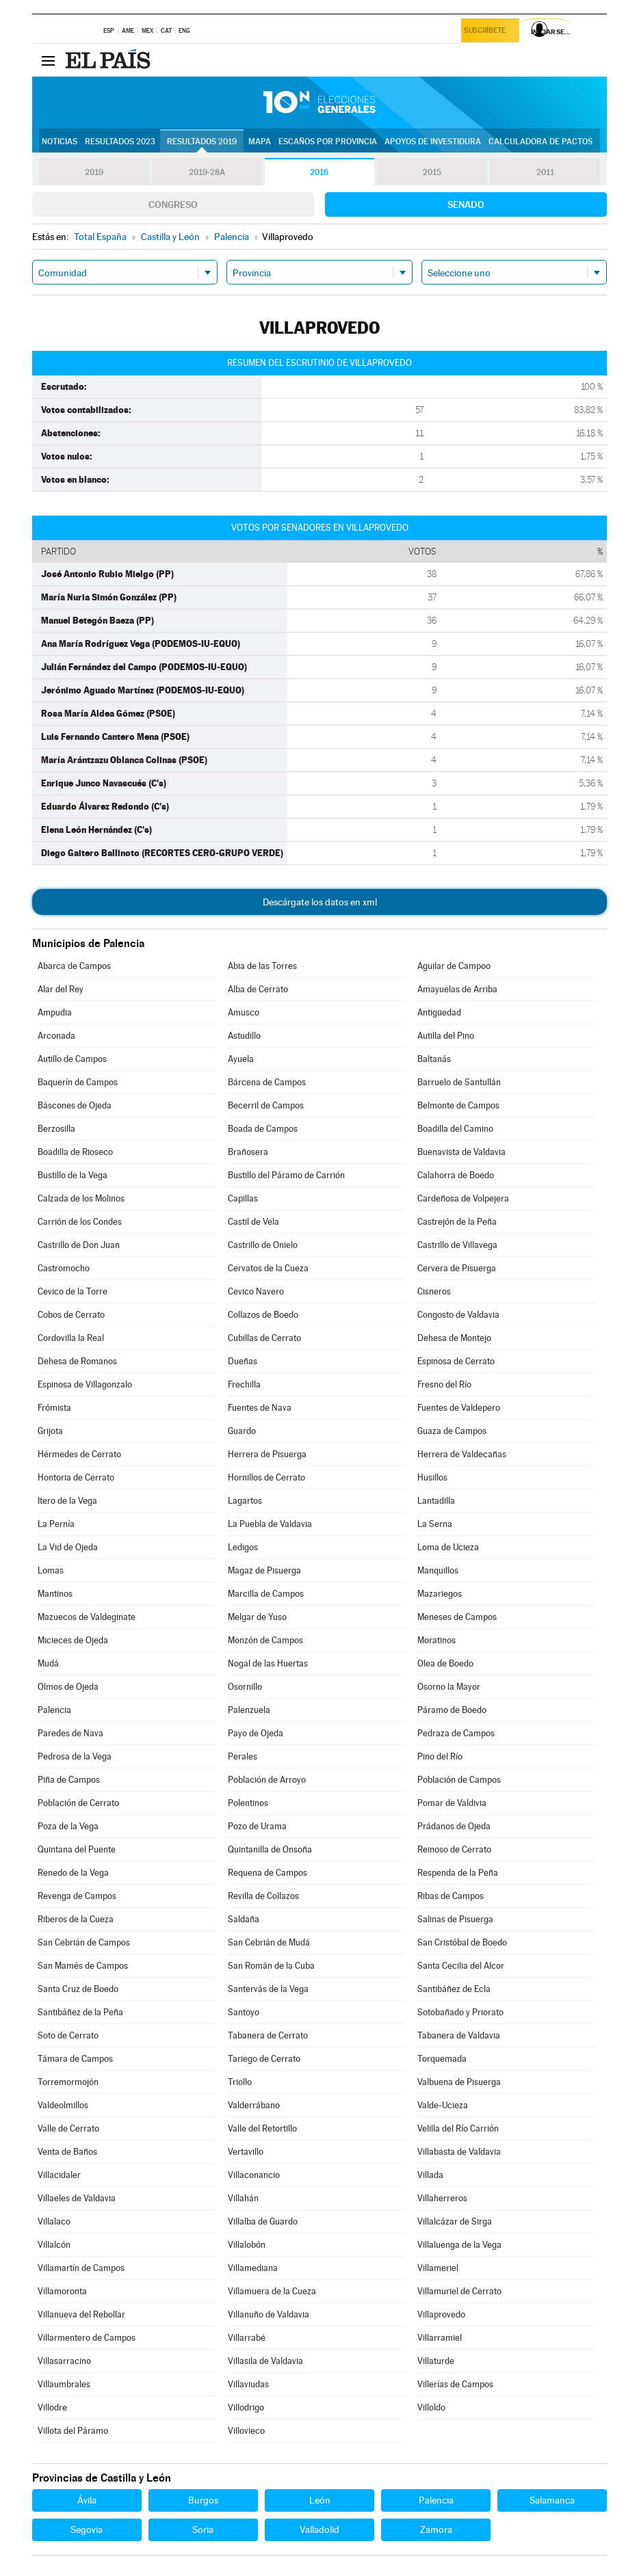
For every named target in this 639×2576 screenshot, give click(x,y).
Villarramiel (439, 2338)
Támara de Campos (75, 2059)
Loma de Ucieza (448, 1547)
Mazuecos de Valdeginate (86, 1617)
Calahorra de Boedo (455, 1175)
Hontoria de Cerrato (76, 1477)
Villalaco (54, 2221)
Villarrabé (246, 2338)
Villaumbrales (64, 2384)
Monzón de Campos (265, 1640)
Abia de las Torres (262, 966)
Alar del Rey (60, 989)
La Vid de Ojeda (68, 1547)
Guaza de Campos (451, 1431)
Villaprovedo (441, 2314)
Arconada (56, 1036)
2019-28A (207, 172)
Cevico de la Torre (72, 1291)
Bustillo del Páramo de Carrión (286, 1175)
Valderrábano (254, 2105)
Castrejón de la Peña (457, 1222)
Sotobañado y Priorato (460, 2012)
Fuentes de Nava (259, 1408)
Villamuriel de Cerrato (459, 2291)
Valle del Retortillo (262, 2128)
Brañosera (248, 1152)
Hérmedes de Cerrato (79, 1454)
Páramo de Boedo (451, 1710)
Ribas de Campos (450, 1896)
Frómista (54, 1408)
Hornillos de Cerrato (266, 1477)
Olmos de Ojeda (68, 1687)
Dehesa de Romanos (77, 1361)
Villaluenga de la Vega (459, 2245)
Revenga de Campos (77, 1896)
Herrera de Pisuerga (267, 1454)
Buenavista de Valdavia (461, 1152)
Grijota (50, 1431)
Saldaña (243, 1919)
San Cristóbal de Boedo (462, 1942)
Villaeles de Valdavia (77, 2198)
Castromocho (64, 1268)
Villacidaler (59, 2175)
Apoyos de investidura (432, 141)
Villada (430, 2175)
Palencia (54, 1710)
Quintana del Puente (77, 1849)
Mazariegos (439, 1594)
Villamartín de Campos (81, 2268)
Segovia (86, 2529)
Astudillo (244, 1036)
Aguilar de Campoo (454, 966)
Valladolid (319, 2529)
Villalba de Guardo (263, 2221)
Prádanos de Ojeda (454, 1826)
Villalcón (54, 2245)
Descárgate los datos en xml (320, 902)
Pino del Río (439, 1756)
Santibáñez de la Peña (80, 2012)
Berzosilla (56, 1129)
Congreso (173, 204)
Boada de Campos (263, 1129)
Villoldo (431, 2407)
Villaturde (435, 2361)
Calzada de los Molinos (81, 1198)
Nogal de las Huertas (268, 1663)
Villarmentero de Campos (86, 2338)
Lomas (51, 1570)
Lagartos (245, 1501)
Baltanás (434, 1059)
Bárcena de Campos (267, 1082)
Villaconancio (254, 2175)
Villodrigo (246, 2407)
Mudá (48, 1663)
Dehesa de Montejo (454, 1338)
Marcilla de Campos (266, 1594)
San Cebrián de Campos (84, 1942)
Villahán (243, 2198)
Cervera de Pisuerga (456, 1268)
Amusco (243, 1012)
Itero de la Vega (67, 1501)
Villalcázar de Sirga (454, 2221)
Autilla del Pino (445, 1036)
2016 (319, 172)
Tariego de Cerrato (264, 2059)
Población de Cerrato (78, 1803)
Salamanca (552, 2500)
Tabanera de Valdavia (458, 2035)
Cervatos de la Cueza (268, 1268)
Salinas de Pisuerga (455, 1919)
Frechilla (244, 1384)
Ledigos (243, 1547)
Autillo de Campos (72, 1059)
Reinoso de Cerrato (454, 1849)
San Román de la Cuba (271, 1966)
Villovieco (246, 2431)
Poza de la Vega (68, 1826)
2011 (545, 172)
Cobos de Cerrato (71, 1315)
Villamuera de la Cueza (272, 2291)
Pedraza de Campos (456, 1733)
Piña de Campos (69, 1780)
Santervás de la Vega (268, 1989)
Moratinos (436, 1640)
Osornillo (245, 1687)
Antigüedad (439, 1012)
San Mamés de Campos (83, 1966)
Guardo (242, 1431)
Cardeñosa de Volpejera (463, 1198)
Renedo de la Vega (73, 1873)
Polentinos (248, 1803)
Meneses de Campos (457, 1617)
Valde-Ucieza (442, 2105)
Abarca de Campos (74, 966)
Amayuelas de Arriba (457, 989)
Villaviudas (248, 2384)
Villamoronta (62, 2291)
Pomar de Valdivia (451, 1803)
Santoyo (243, 2012)
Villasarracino (64, 2361)
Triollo (240, 2082)
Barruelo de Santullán (459, 1082)
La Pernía (56, 1524)
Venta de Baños (67, 2152)
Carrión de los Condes (80, 1222)
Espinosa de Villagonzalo (85, 1384)
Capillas (243, 1198)
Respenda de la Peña (457, 1873)
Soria (202, 2529)
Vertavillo (245, 2152)
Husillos (432, 1477)
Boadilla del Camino (455, 1129)
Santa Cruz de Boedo (78, 1989)
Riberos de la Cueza (76, 1919)
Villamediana (253, 2268)
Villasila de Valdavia (265, 2361)
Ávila (86, 2500)
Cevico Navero (256, 1291)
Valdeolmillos (63, 2105)
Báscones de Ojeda (75, 1105)
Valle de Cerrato (68, 2128)
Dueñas (242, 1361)
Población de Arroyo (267, 1780)
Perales (242, 1756)
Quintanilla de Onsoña (270, 1849)
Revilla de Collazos (263, 1896)
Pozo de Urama (257, 1826)
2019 (94, 172)
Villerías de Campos (455, 2384)
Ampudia (55, 1012)
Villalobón (246, 2245)
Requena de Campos (267, 1873)
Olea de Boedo (445, 1663)
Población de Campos (459, 1780)
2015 (432, 172)
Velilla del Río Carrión (458, 2128)
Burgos (203, 2500)
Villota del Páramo (73, 2431)
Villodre (52, 2407)
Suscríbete (487, 31)
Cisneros (434, 1291)
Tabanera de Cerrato (268, 2035)
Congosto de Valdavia (458, 1315)
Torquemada (442, 2059)
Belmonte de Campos (458, 1105)
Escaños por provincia (327, 141)
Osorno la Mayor (448, 1687)
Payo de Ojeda (255, 1733)
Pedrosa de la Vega (75, 1756)
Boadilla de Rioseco (75, 1152)
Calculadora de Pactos (540, 141)
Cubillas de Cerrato (264, 1338)
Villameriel (437, 2268)
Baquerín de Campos (78, 1082)
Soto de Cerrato (68, 2035)
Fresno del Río (444, 1384)
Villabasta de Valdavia (459, 2152)
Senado (465, 204)
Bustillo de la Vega (72, 1175)
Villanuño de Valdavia (268, 2314)
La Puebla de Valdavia (270, 1524)
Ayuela (241, 1059)
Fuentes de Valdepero (458, 1408)
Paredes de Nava (70, 1733)
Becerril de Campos (266, 1105)
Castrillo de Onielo (263, 1245)
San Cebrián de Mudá (269, 1942)
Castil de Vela (253, 1222)
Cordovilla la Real (71, 1338)
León (319, 2500)
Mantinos (55, 1594)
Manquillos (437, 1570)
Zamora (436, 2529)
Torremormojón (68, 2082)
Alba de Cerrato (258, 989)
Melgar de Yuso (257, 1617)
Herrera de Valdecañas (461, 1454)
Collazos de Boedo (263, 1315)
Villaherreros (442, 2198)
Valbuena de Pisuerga (459, 2082)
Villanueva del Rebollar (81, 2314)
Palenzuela (249, 1710)
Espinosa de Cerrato (456, 1361)
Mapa (259, 141)
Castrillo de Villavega (457, 1245)
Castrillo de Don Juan (79, 1245)
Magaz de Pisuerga (264, 1570)
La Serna (434, 1524)
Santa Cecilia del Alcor (460, 1966)
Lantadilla (436, 1501)
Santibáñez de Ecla (454, 1989)
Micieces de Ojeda (73, 1640)
